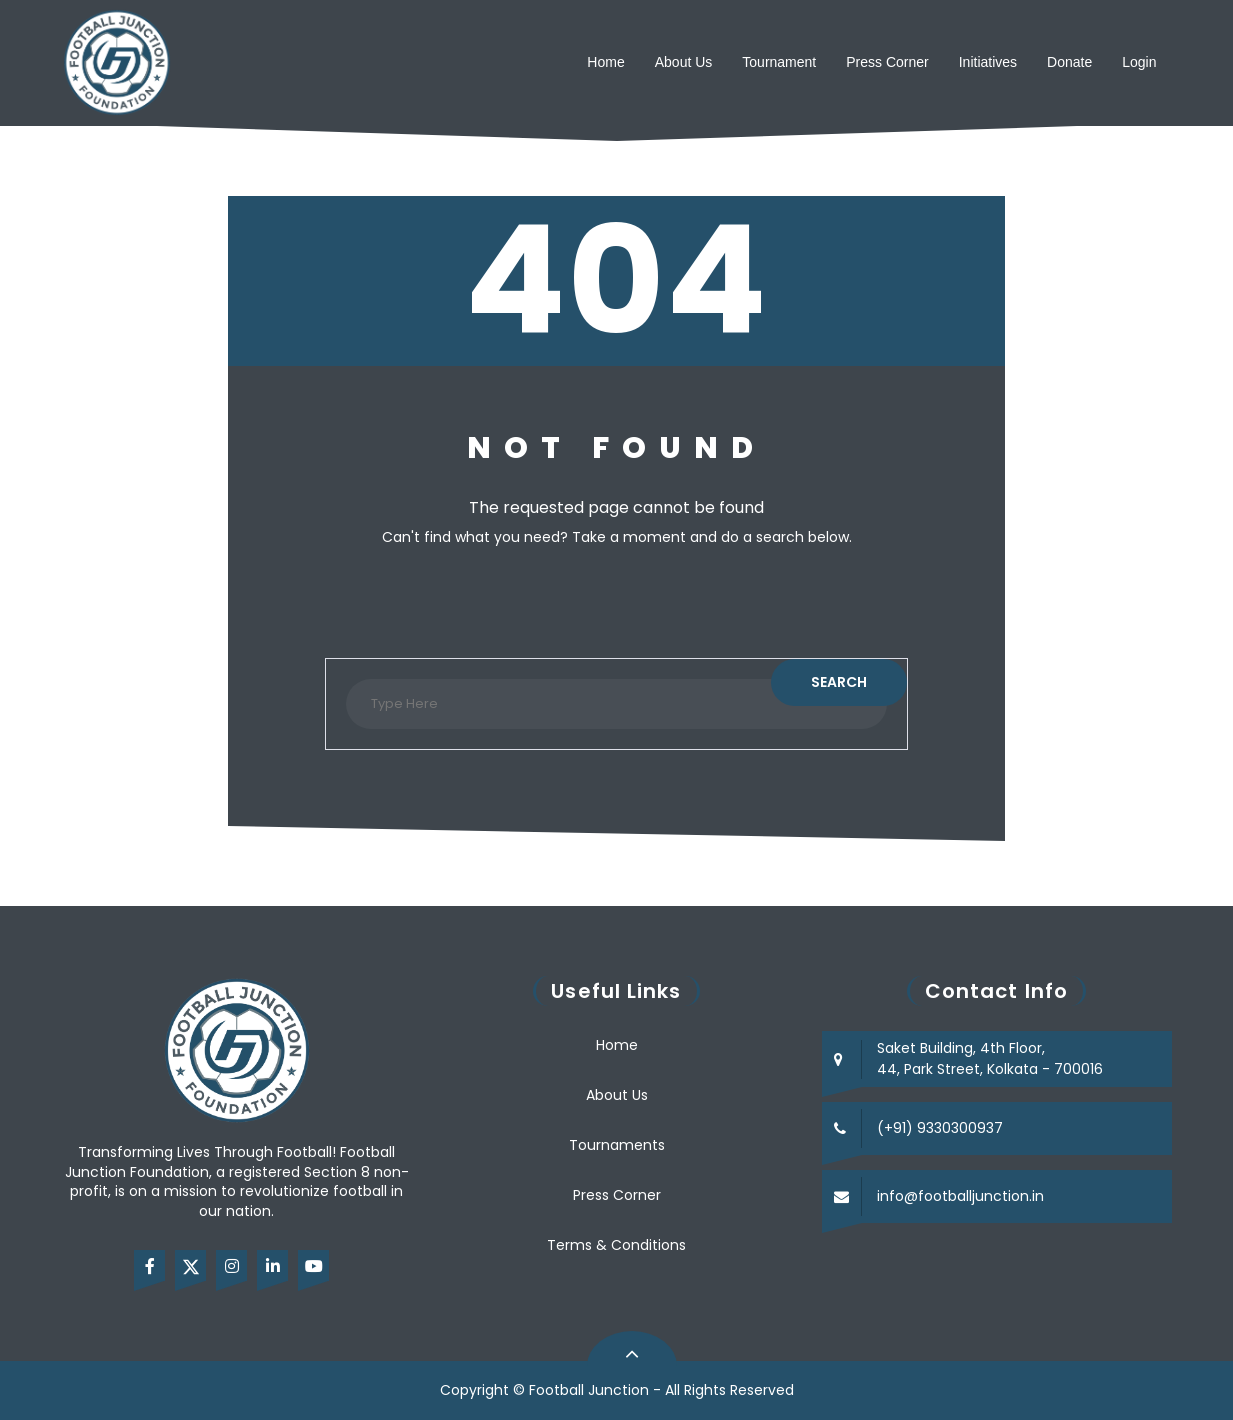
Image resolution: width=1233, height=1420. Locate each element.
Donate (1069, 62)
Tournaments (617, 1145)
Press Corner (887, 62)
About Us (684, 62)
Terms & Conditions (616, 1245)
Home (605, 62)
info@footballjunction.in (960, 1196)
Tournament (779, 62)
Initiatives (988, 62)
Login (1139, 62)
